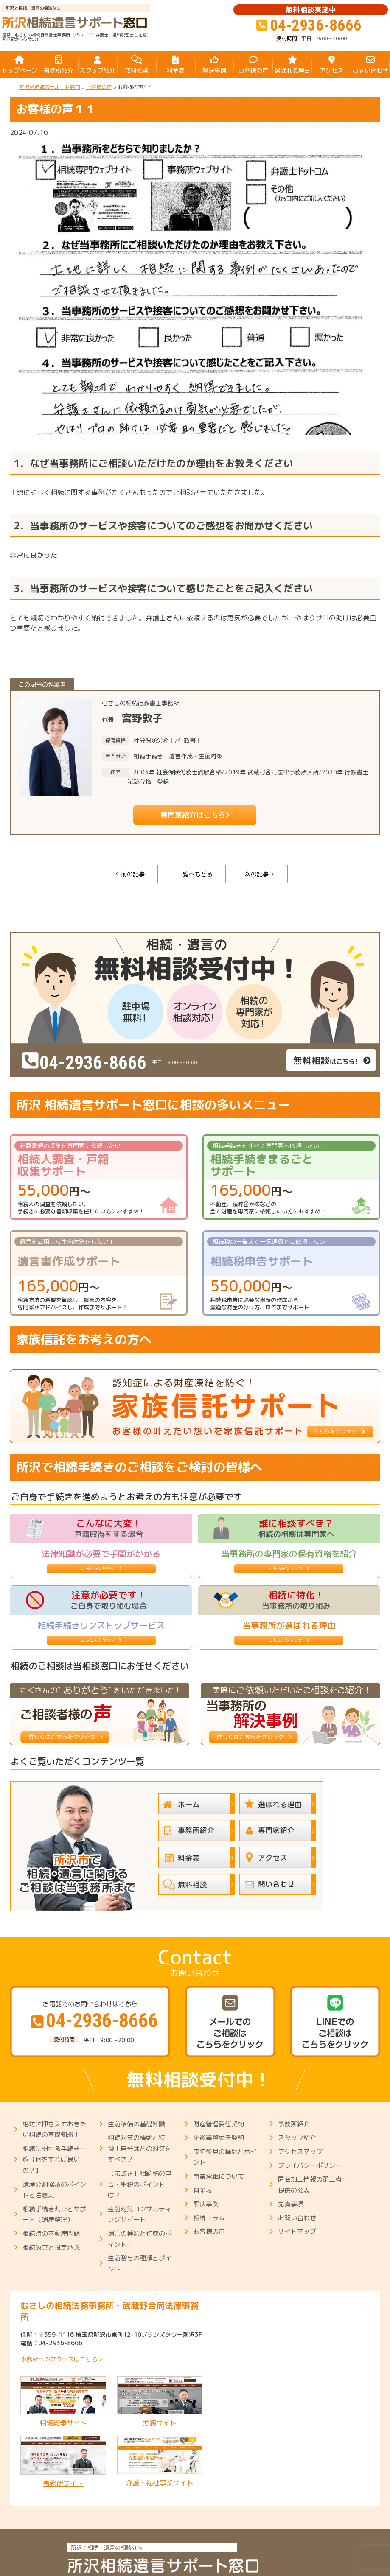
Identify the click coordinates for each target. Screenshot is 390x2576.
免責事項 (290, 2203)
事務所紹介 (294, 2124)
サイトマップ (297, 2231)
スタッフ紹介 (297, 2137)
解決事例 (206, 2203)
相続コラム (209, 2217)
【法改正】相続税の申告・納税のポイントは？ (139, 2184)
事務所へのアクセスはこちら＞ (62, 2359)
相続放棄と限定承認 (51, 2247)
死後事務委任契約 (218, 2137)
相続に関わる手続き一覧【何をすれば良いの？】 (54, 2159)
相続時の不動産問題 (51, 2233)
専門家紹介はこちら (188, 815)
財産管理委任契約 (218, 2124)
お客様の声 (209, 2231)
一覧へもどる (195, 874)
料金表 (202, 2190)
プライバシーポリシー (310, 2165)
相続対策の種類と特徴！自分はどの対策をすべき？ (139, 2148)
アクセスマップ (300, 2151)
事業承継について (218, 2176)
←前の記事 (130, 874)
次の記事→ (260, 874)
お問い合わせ (297, 2217)
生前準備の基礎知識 (136, 2124)
